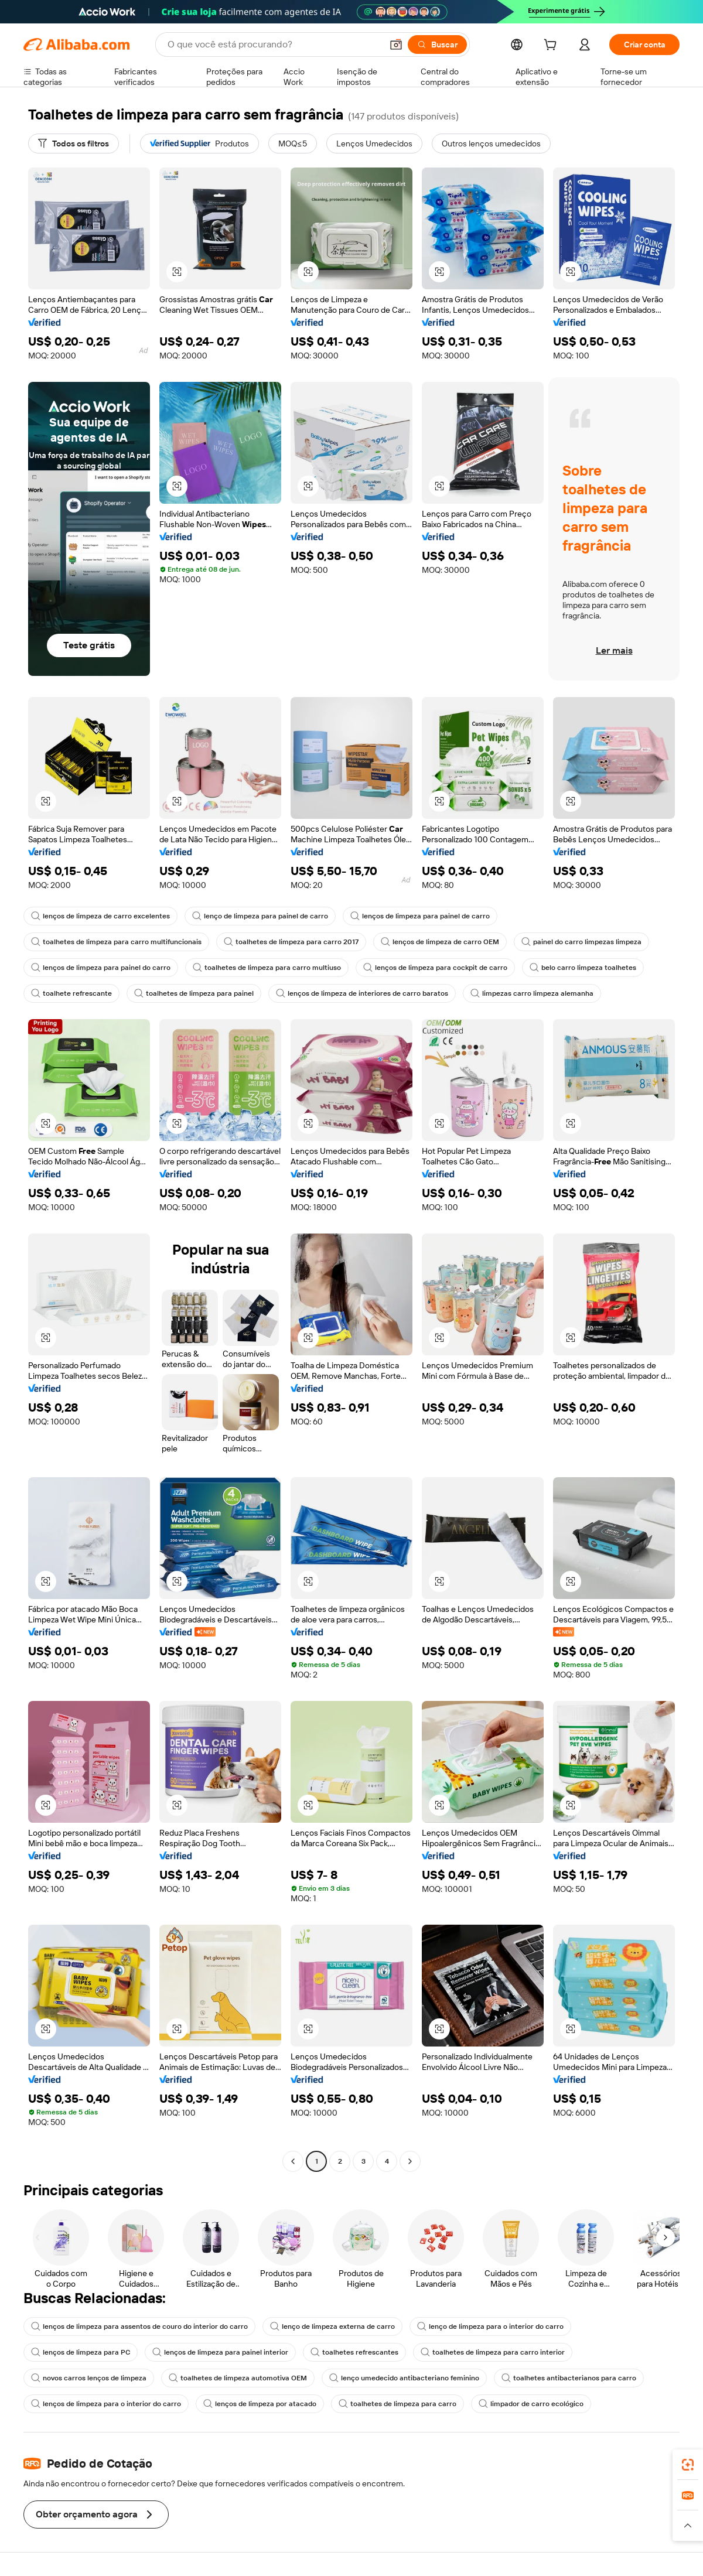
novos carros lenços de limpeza (88, 2378)
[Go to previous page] (292, 2161)
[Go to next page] (410, 2161)
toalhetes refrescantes (354, 2352)
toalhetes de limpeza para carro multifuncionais (116, 942)
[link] (688, 2464)
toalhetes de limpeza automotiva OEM (238, 2378)
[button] (396, 44)
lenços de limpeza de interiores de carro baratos (362, 993)
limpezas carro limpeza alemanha (531, 993)
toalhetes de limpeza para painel (194, 993)
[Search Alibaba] (274, 44)
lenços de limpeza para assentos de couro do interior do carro (139, 2326)
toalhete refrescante (71, 993)
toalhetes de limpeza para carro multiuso (267, 967)
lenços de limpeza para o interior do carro (106, 2403)
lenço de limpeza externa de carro (332, 2326)
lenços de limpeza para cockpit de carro (435, 967)
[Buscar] (437, 44)
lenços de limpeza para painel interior (220, 2352)
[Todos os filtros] (73, 143)
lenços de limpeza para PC (80, 2352)
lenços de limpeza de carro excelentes (100, 916)
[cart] (552, 46)
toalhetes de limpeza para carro (397, 2403)
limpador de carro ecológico (531, 2403)
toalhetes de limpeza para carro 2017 (291, 942)
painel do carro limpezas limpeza (581, 942)
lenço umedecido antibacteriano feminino (404, 2378)
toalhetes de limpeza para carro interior (493, 2352)
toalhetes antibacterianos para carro (568, 2378)
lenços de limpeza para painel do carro (100, 967)
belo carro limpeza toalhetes (583, 967)
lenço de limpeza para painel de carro (260, 916)
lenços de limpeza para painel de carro (420, 916)
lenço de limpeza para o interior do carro (490, 2326)
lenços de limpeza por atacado (259, 2403)
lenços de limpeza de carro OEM (440, 942)
